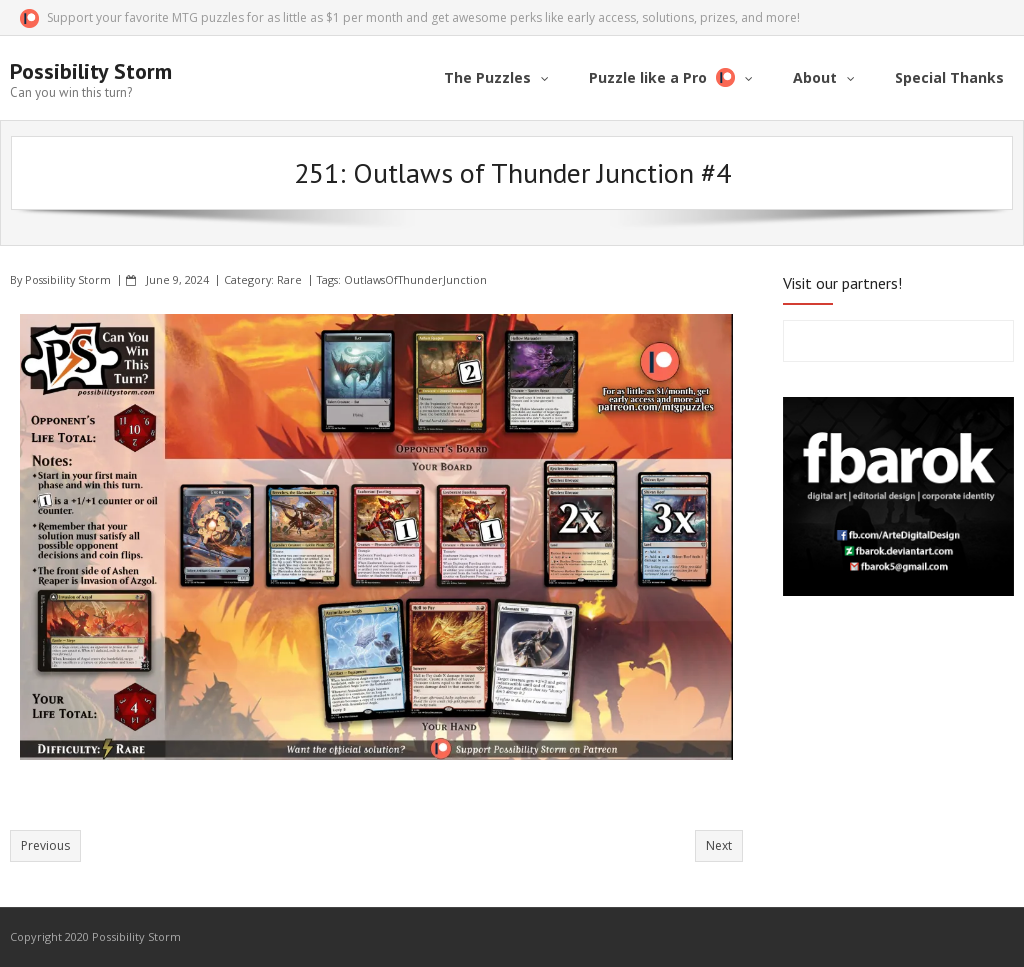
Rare (289, 279)
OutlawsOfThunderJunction (415, 279)
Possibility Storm (68, 279)
